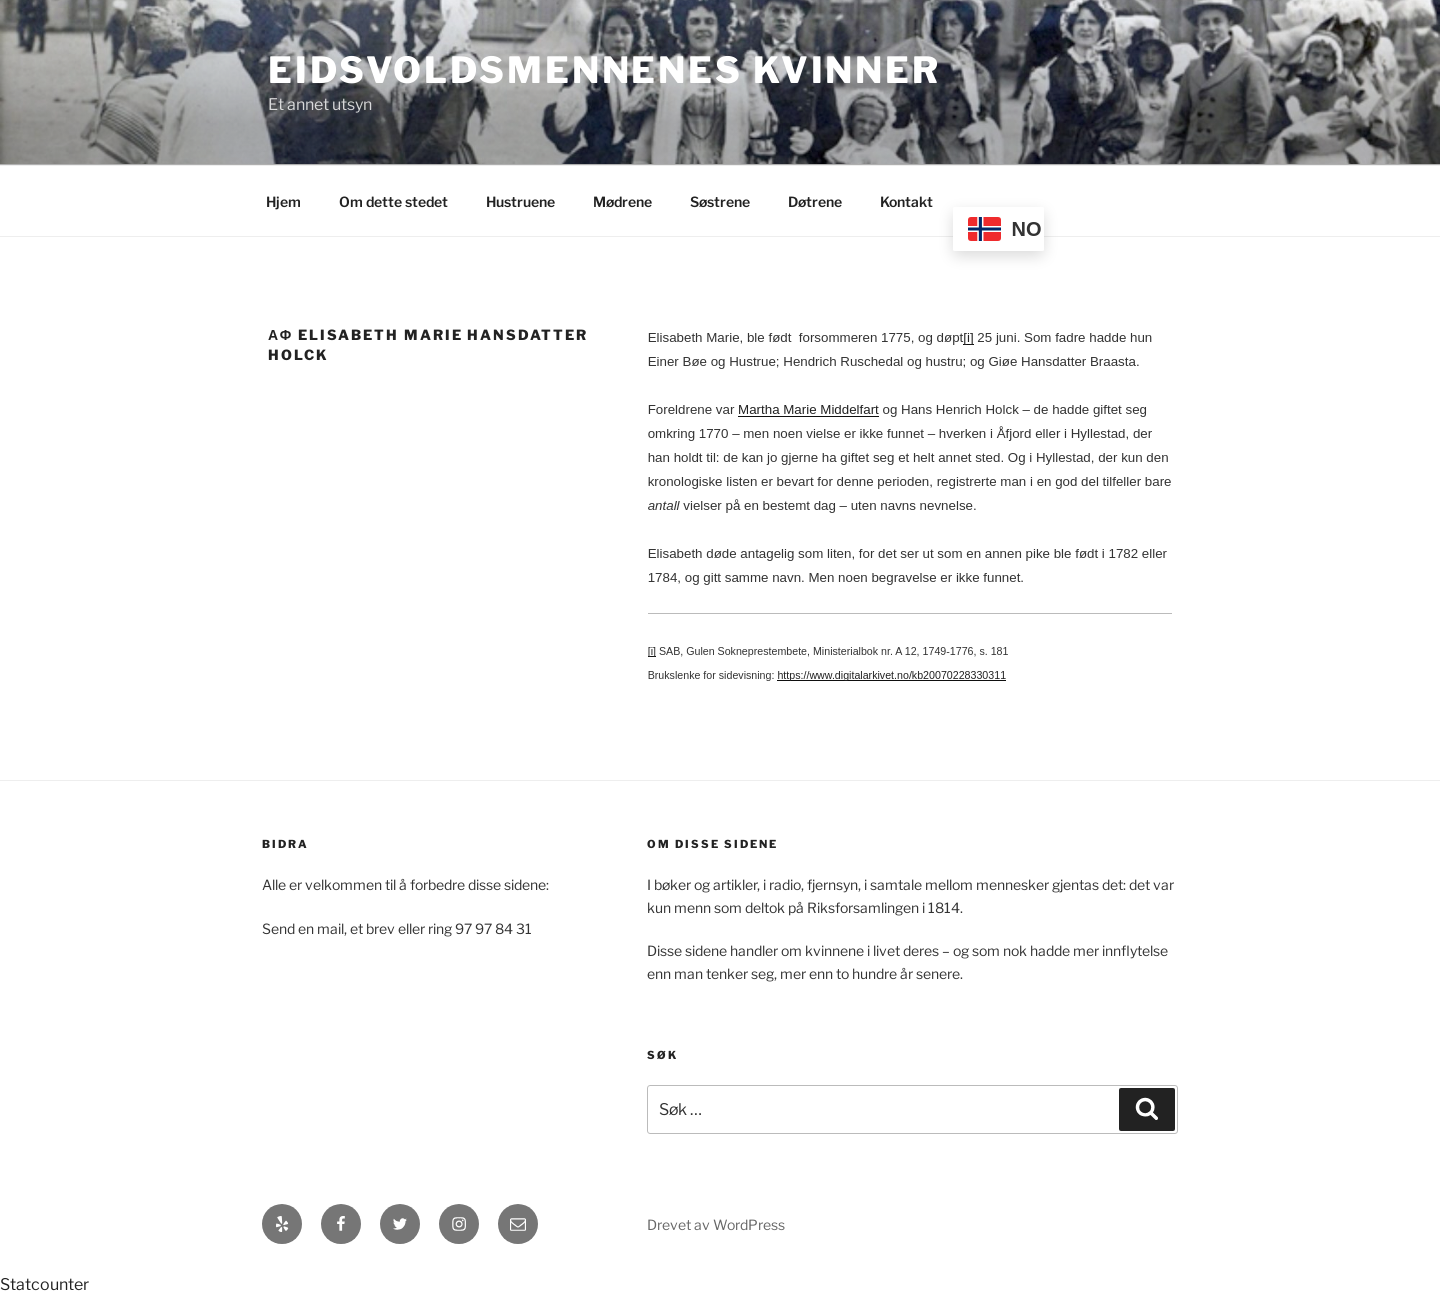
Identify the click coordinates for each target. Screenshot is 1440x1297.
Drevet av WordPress (716, 1224)
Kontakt (906, 201)
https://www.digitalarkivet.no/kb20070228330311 (891, 675)
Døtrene (815, 201)
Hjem (283, 201)
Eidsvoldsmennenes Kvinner (604, 70)
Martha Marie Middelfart (808, 409)
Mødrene (622, 201)
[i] (968, 337)
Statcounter (44, 1284)
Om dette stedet (393, 201)
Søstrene (720, 201)
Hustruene (520, 201)
